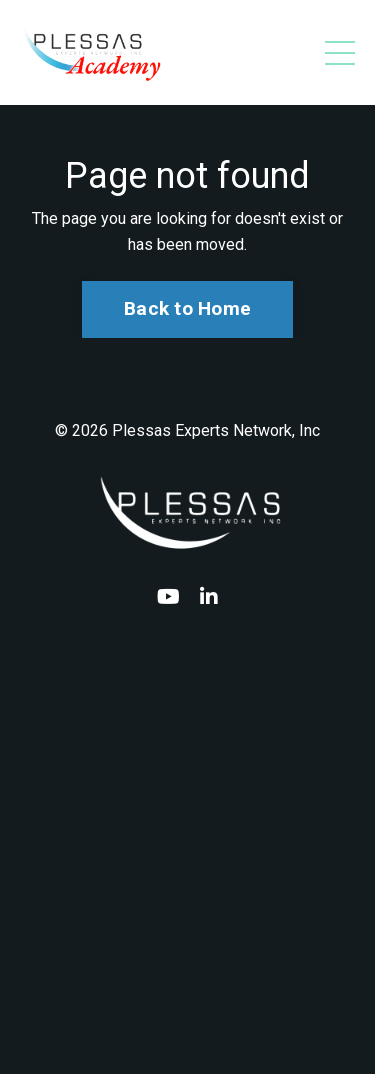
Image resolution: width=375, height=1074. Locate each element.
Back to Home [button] (187, 308)
